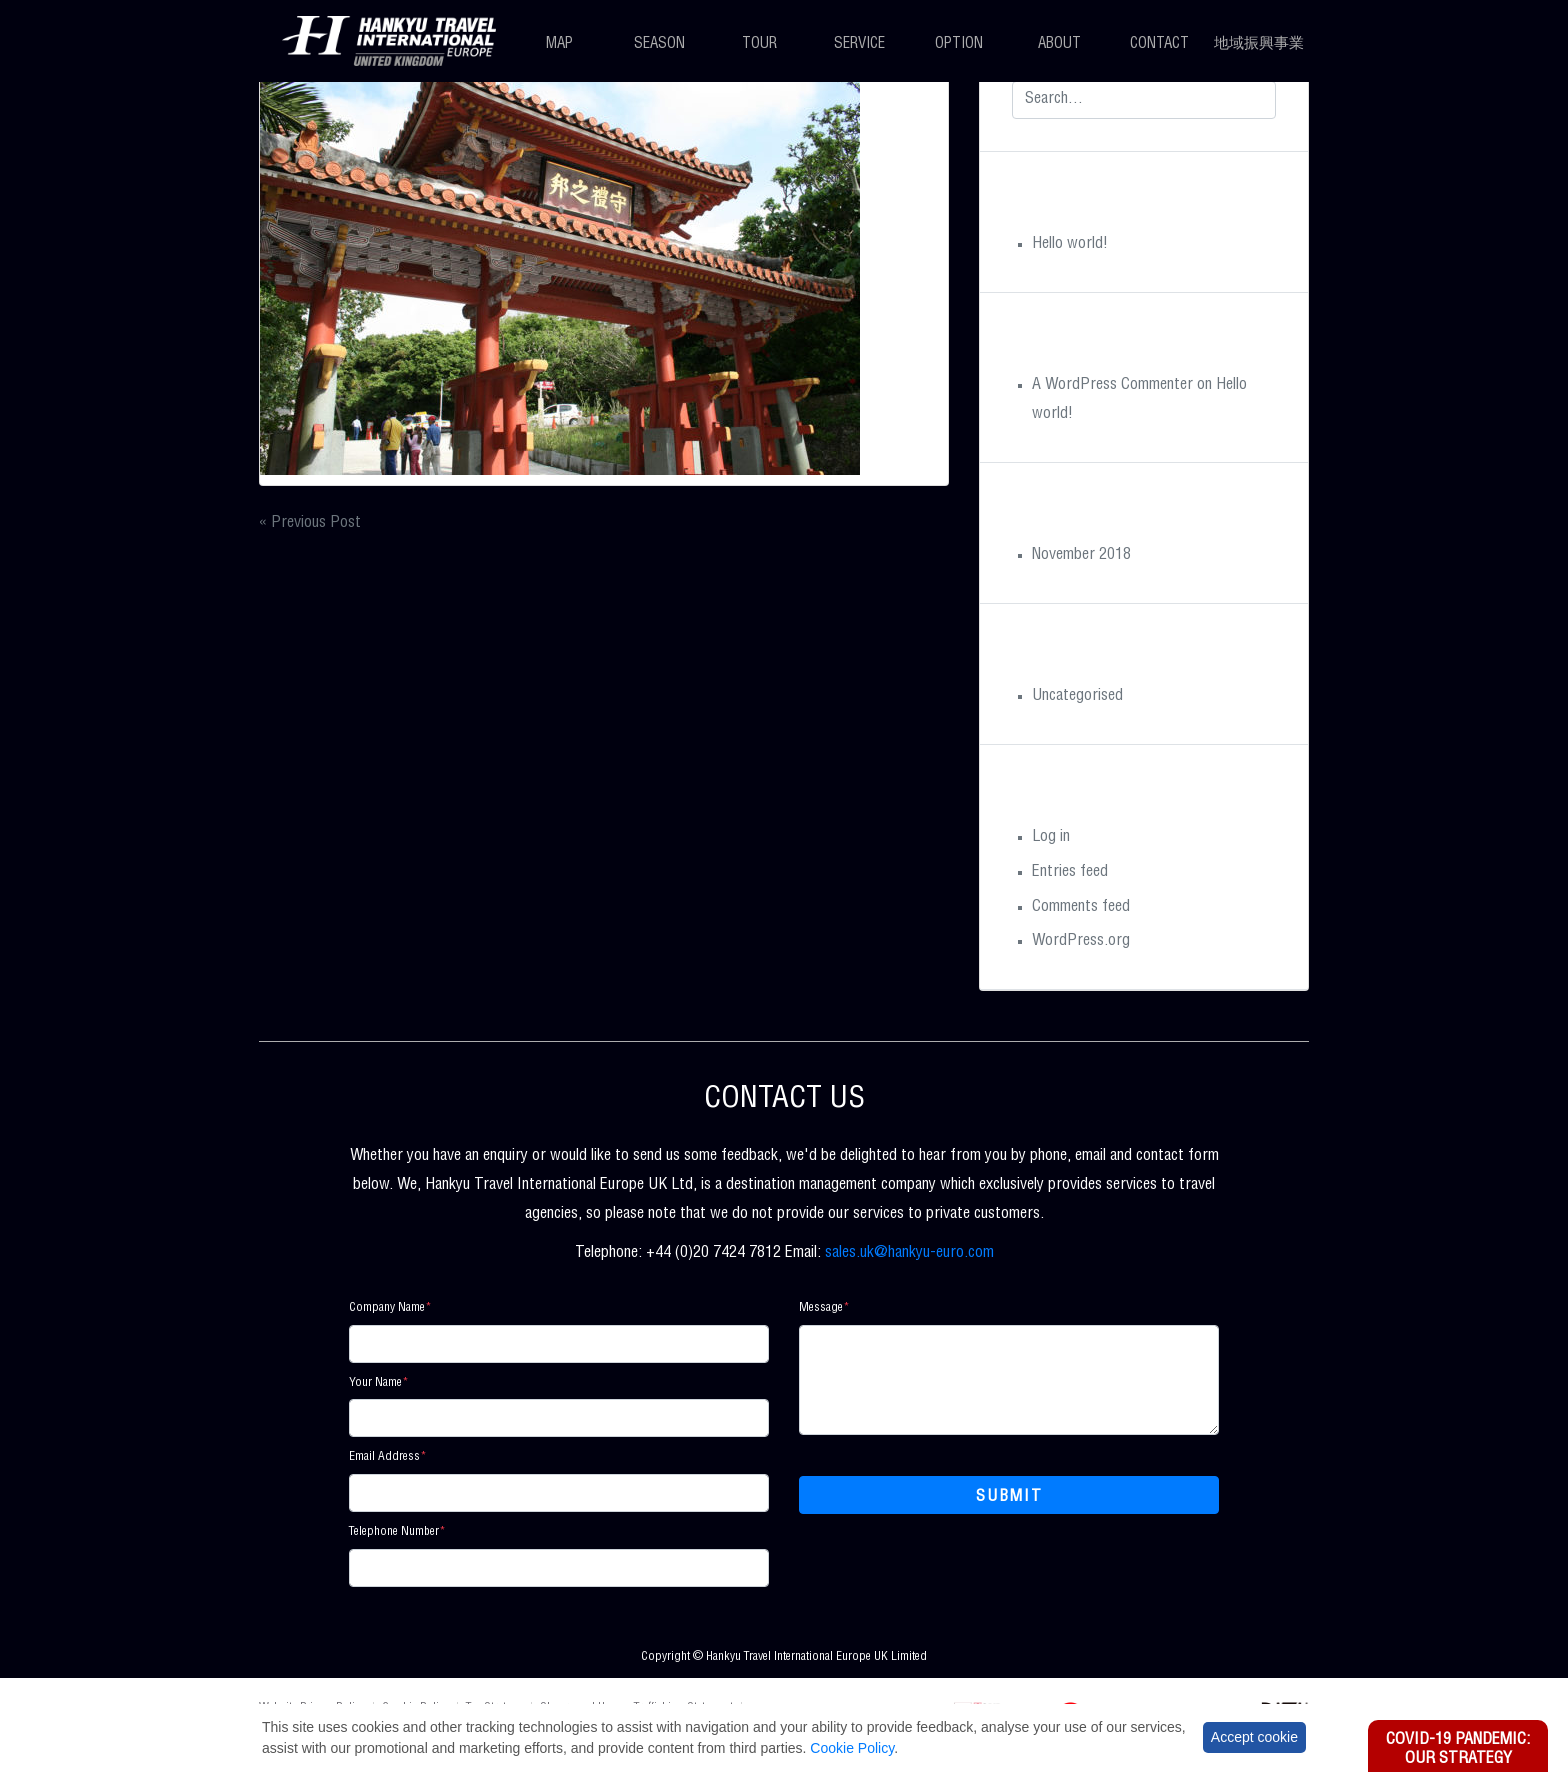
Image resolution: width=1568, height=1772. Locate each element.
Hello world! (1070, 245)
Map (559, 44)
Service (859, 44)
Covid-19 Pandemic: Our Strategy (1458, 1750)
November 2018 (1081, 556)
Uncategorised (1077, 697)
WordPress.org (1081, 942)
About (1059, 44)
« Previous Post (310, 524)
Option (959, 44)
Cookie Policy (852, 1748)
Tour (759, 44)
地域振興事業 (1259, 44)
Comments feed (1081, 908)
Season (659, 44)
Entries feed (1070, 873)
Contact (1159, 44)
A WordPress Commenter (1112, 386)
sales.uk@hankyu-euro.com (909, 1254)
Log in (1051, 838)
